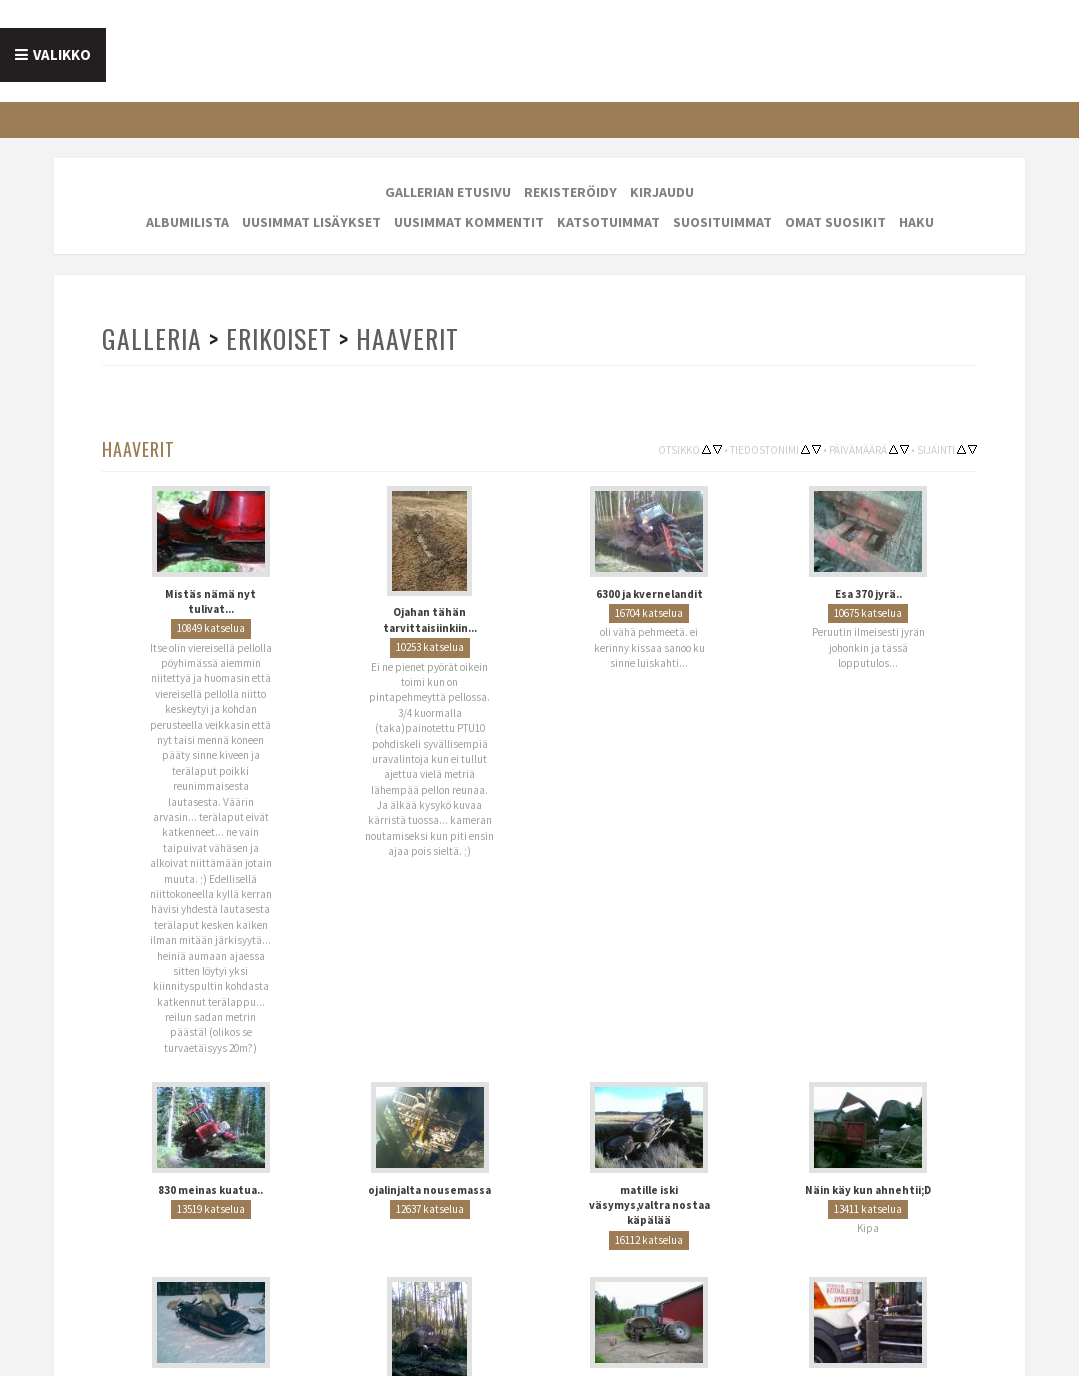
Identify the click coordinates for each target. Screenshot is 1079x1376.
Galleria (152, 338)
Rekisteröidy (570, 192)
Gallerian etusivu (448, 192)
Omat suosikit (835, 222)
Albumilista (187, 222)
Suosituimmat (722, 222)
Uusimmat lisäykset (311, 222)
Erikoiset (279, 338)
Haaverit (407, 338)
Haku (916, 222)
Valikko (62, 54)
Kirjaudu (662, 192)
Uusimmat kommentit (469, 222)
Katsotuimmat (608, 222)
